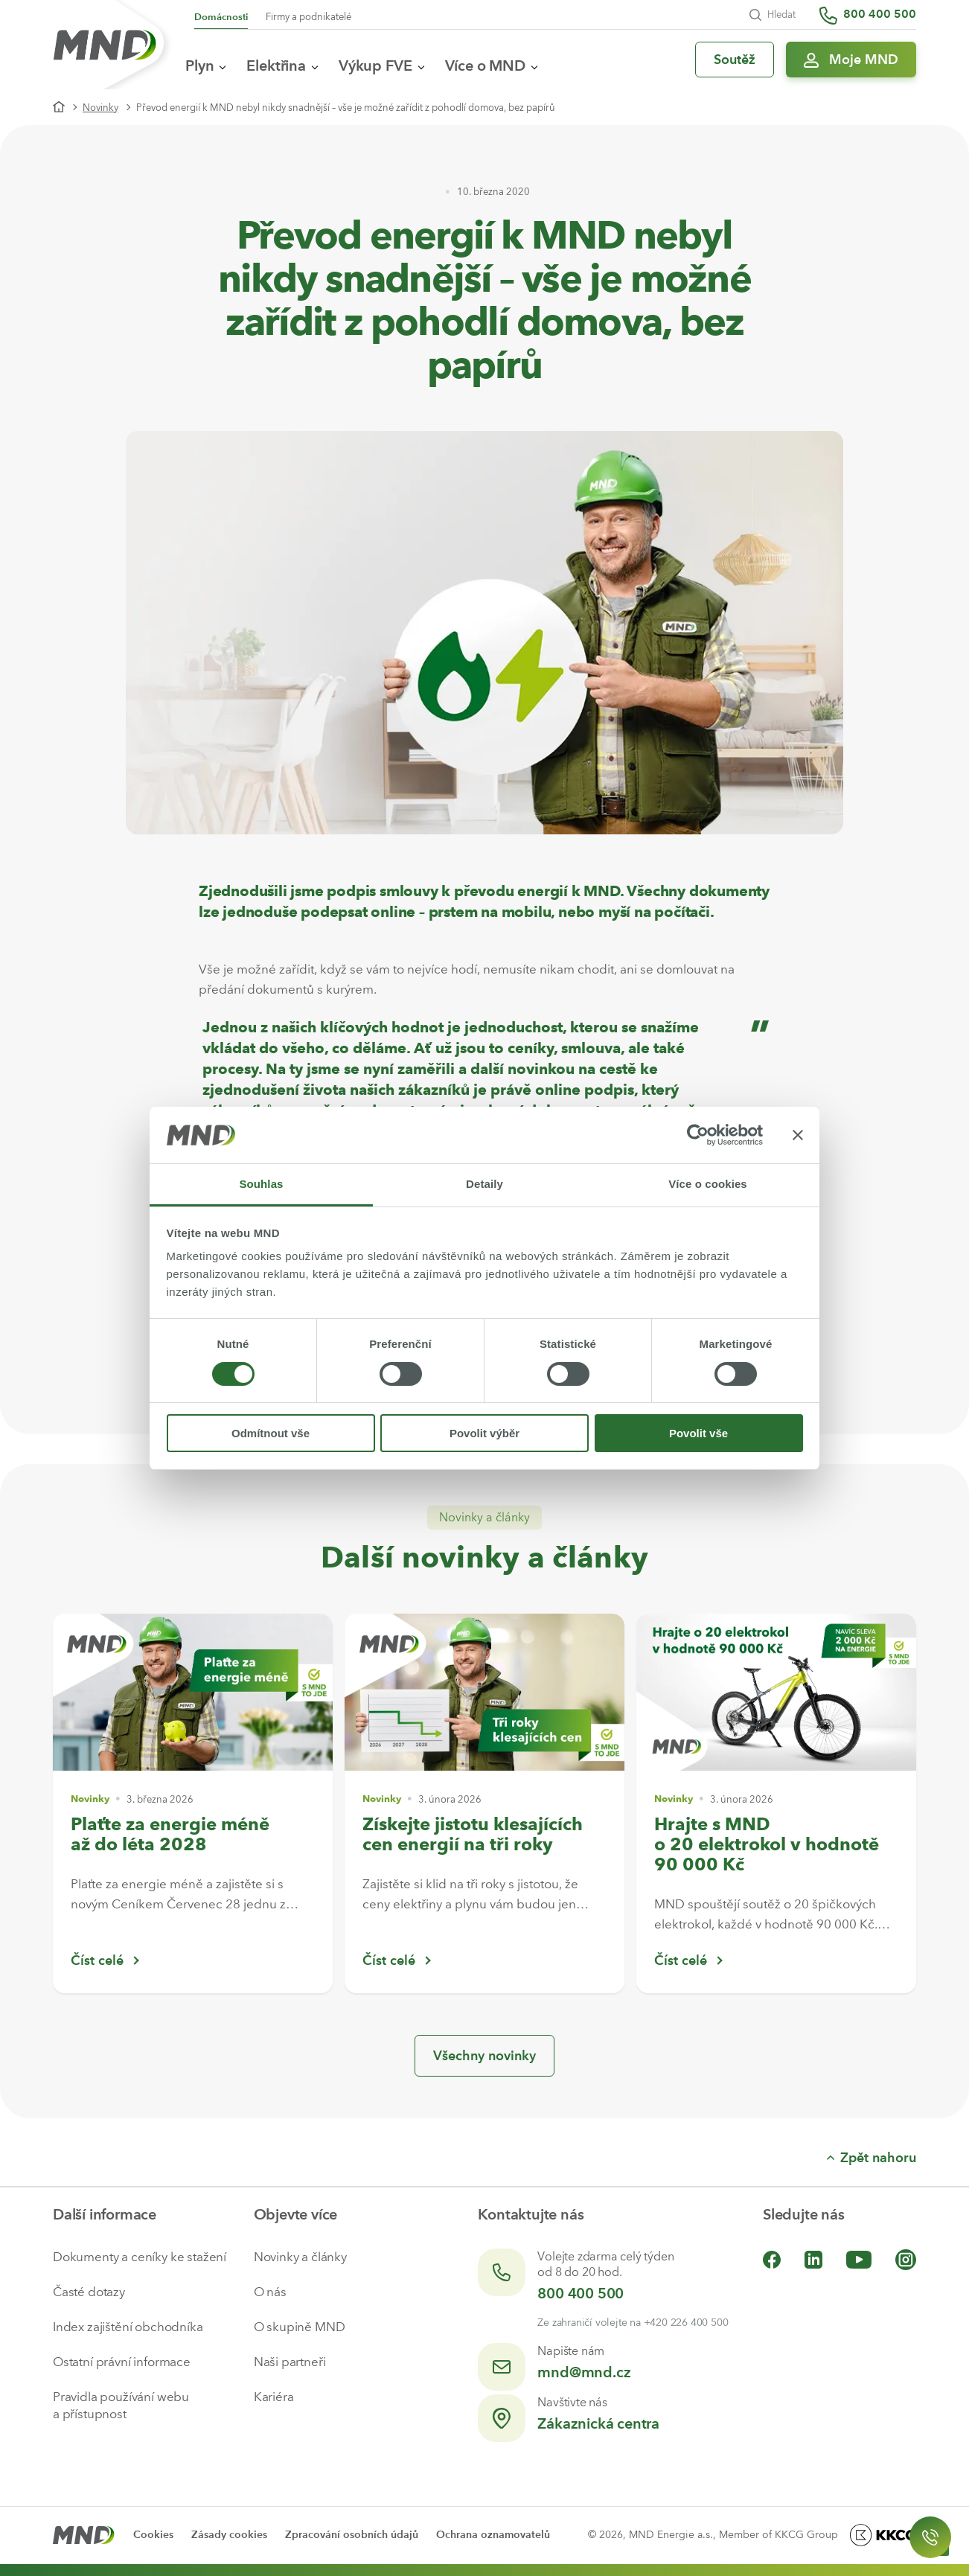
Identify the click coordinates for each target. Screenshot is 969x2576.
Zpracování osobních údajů (351, 2534)
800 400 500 (580, 2293)
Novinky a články (300, 2256)
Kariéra (274, 2396)
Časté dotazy (89, 2291)
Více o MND (491, 65)
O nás (270, 2291)
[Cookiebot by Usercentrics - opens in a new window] (698, 1135)
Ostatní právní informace (122, 2361)
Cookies (153, 2534)
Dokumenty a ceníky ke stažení (139, 2256)
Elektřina (282, 65)
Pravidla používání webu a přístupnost (121, 2405)
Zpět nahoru (871, 2158)
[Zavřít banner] (798, 1135)
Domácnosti (221, 16)
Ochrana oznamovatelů (493, 2534)
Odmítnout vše (270, 1433)
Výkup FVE (381, 65)
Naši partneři (290, 2361)
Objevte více (296, 2214)
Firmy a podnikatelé (308, 16)
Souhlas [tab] (261, 1183)
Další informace (104, 2214)
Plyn (205, 65)
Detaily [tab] (484, 1183)
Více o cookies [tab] (707, 1183)
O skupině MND (299, 2326)
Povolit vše (698, 1433)
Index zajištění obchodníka (128, 2326)
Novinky (100, 107)
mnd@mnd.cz (583, 2372)
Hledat (772, 15)
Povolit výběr (484, 1433)
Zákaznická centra (598, 2423)
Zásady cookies (229, 2534)
